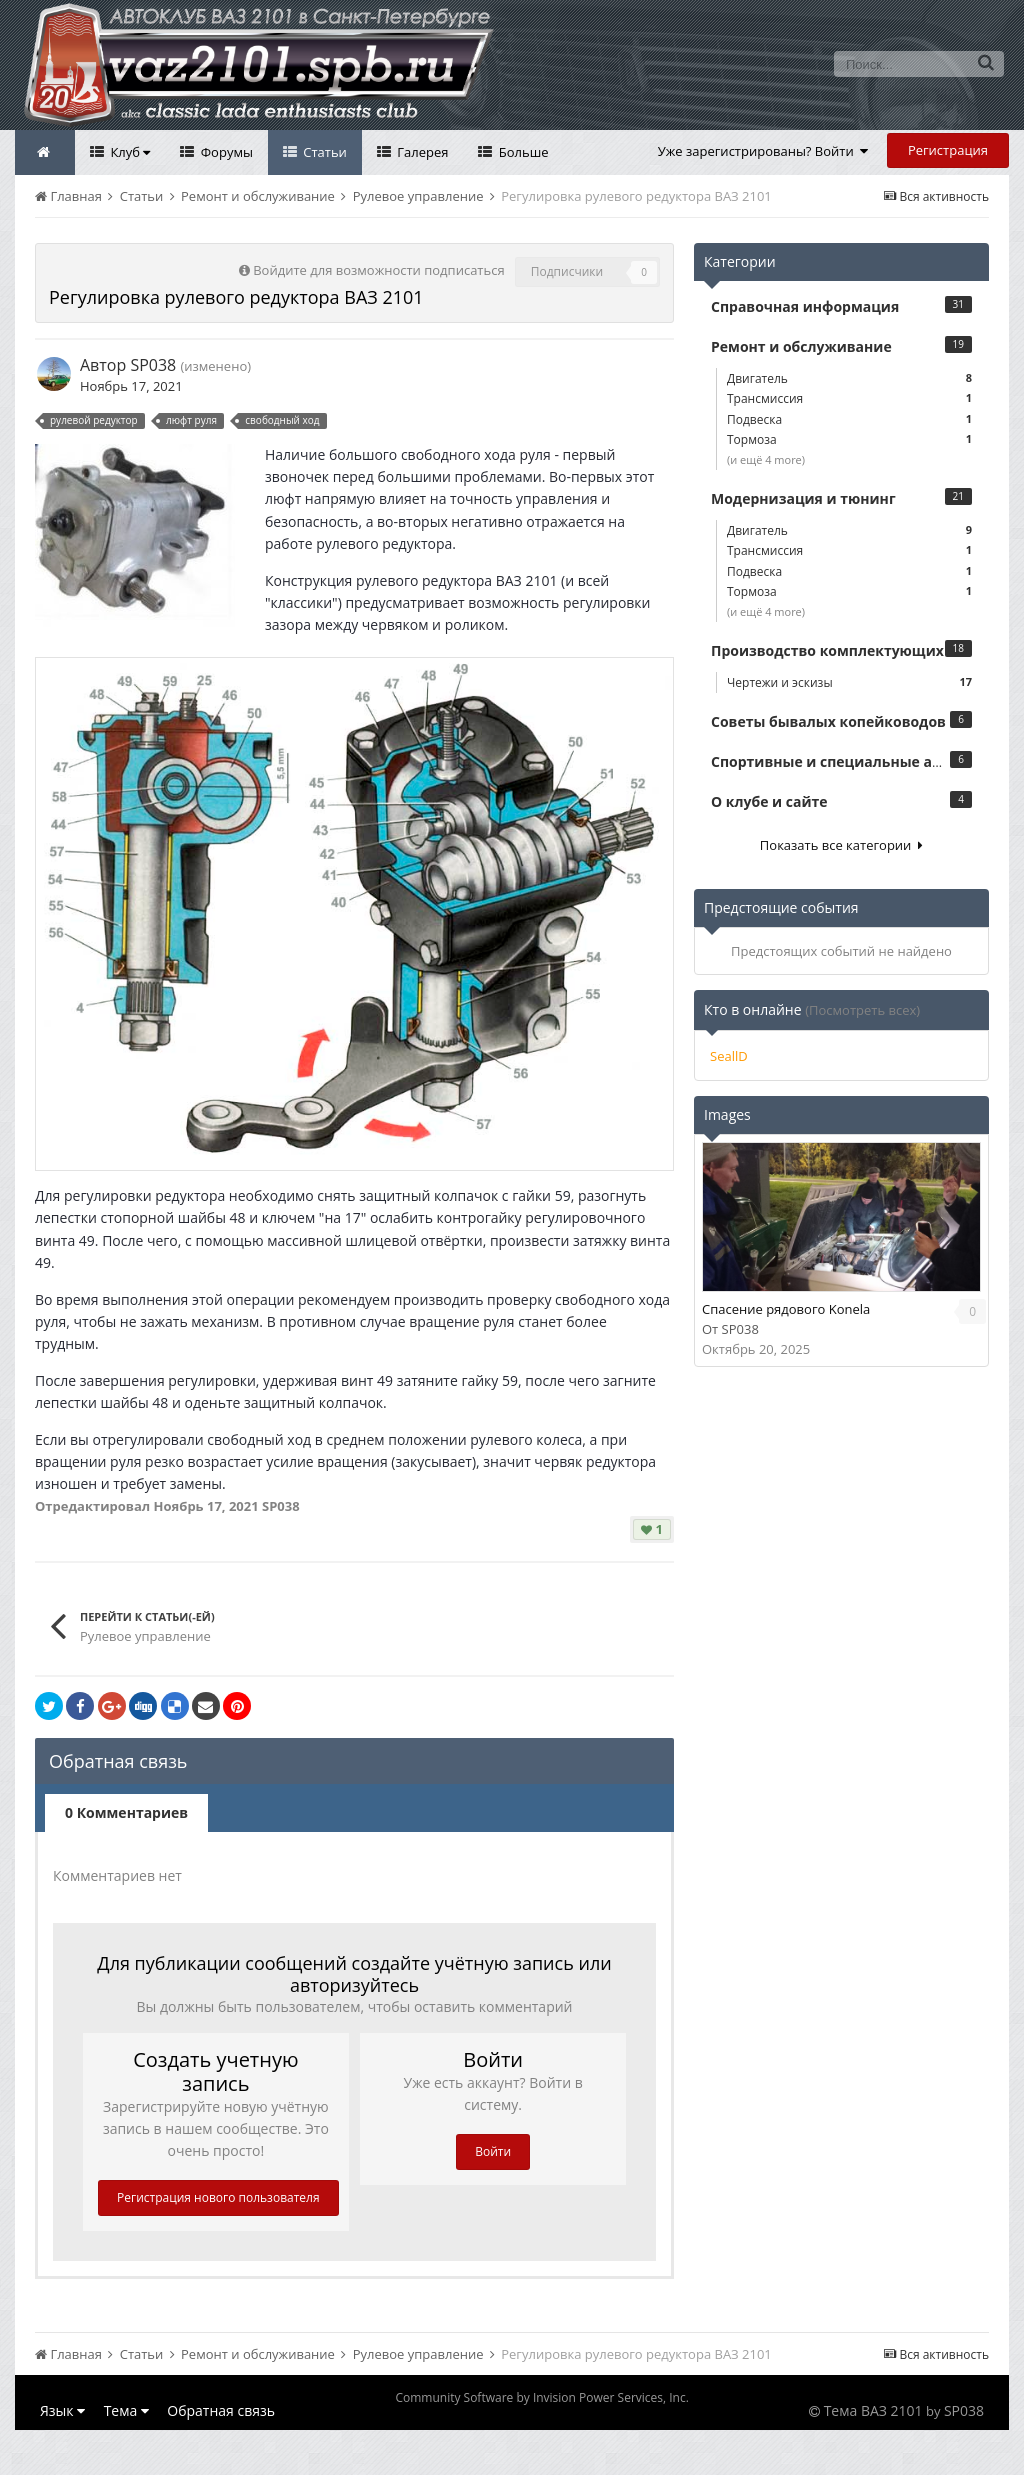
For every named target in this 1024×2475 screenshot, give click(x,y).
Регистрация (948, 150)
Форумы (225, 152)
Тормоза (849, 439)
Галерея (421, 152)
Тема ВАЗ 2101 (873, 2410)
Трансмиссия (849, 398)
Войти (493, 2151)
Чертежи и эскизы (849, 682)
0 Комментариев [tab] (126, 1812)
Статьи (323, 152)
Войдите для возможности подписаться (378, 270)
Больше (521, 152)
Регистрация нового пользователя (218, 2197)
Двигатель (849, 378)
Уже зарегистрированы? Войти (763, 151)
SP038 (153, 365)
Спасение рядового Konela (786, 1309)
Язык (62, 2410)
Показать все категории (841, 845)
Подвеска (849, 419)
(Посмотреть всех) (862, 1010)
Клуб (128, 152)
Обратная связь (221, 2410)
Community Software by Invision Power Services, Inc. (541, 2397)
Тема (126, 2410)
